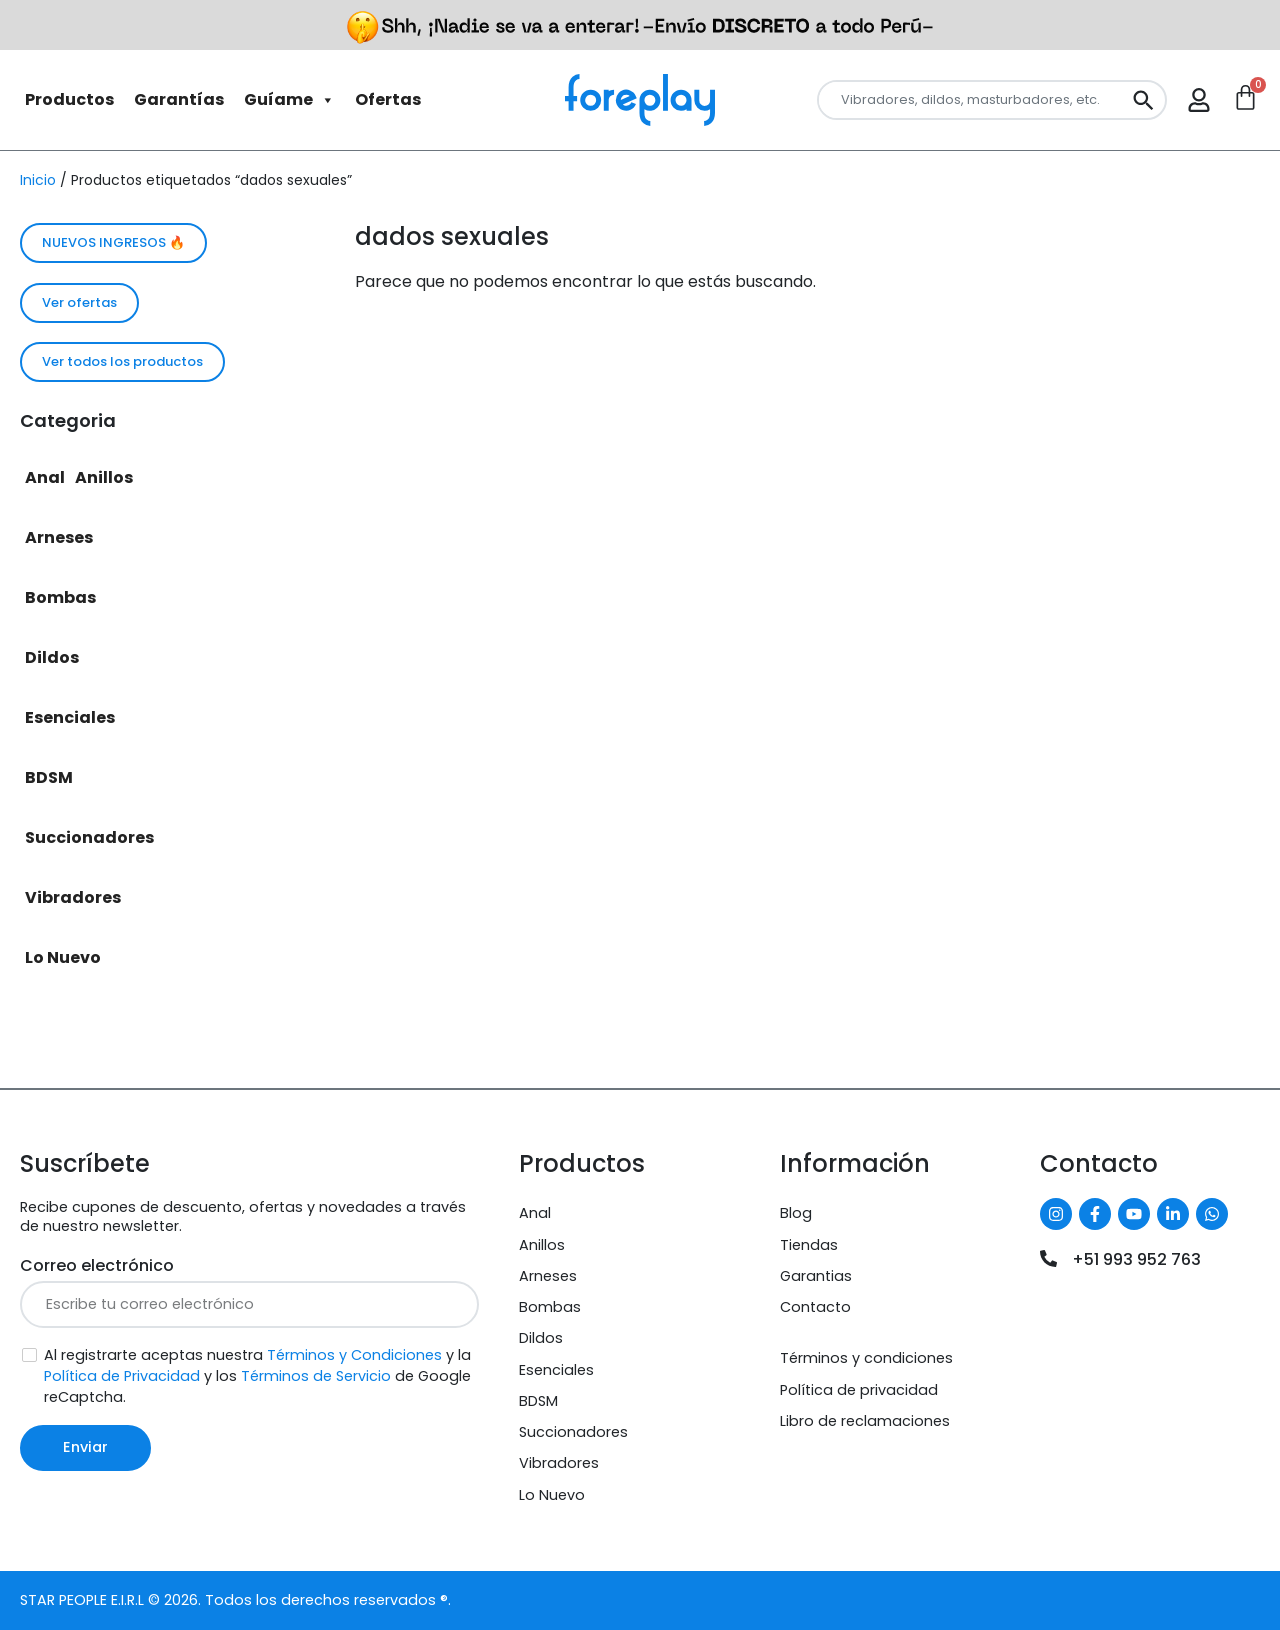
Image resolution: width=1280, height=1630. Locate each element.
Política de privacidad (859, 1390)
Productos (69, 99)
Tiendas (809, 1245)
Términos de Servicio (316, 1376)
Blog (796, 1213)
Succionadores (89, 837)
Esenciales (70, 717)
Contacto (815, 1307)
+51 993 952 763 (1136, 1259)
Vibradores (73, 897)
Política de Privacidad (122, 1376)
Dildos (52, 657)
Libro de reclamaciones (865, 1421)
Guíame (289, 100)
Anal (45, 477)
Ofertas (388, 99)
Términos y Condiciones (354, 1355)
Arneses (59, 537)
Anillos (104, 477)
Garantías (179, 99)
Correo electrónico (97, 1265)
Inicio (38, 180)
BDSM (49, 777)
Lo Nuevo (63, 957)
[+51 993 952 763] (1048, 1258)
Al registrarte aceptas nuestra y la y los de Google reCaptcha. (257, 1376)
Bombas (60, 597)
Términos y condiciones (866, 1358)
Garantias (816, 1276)
